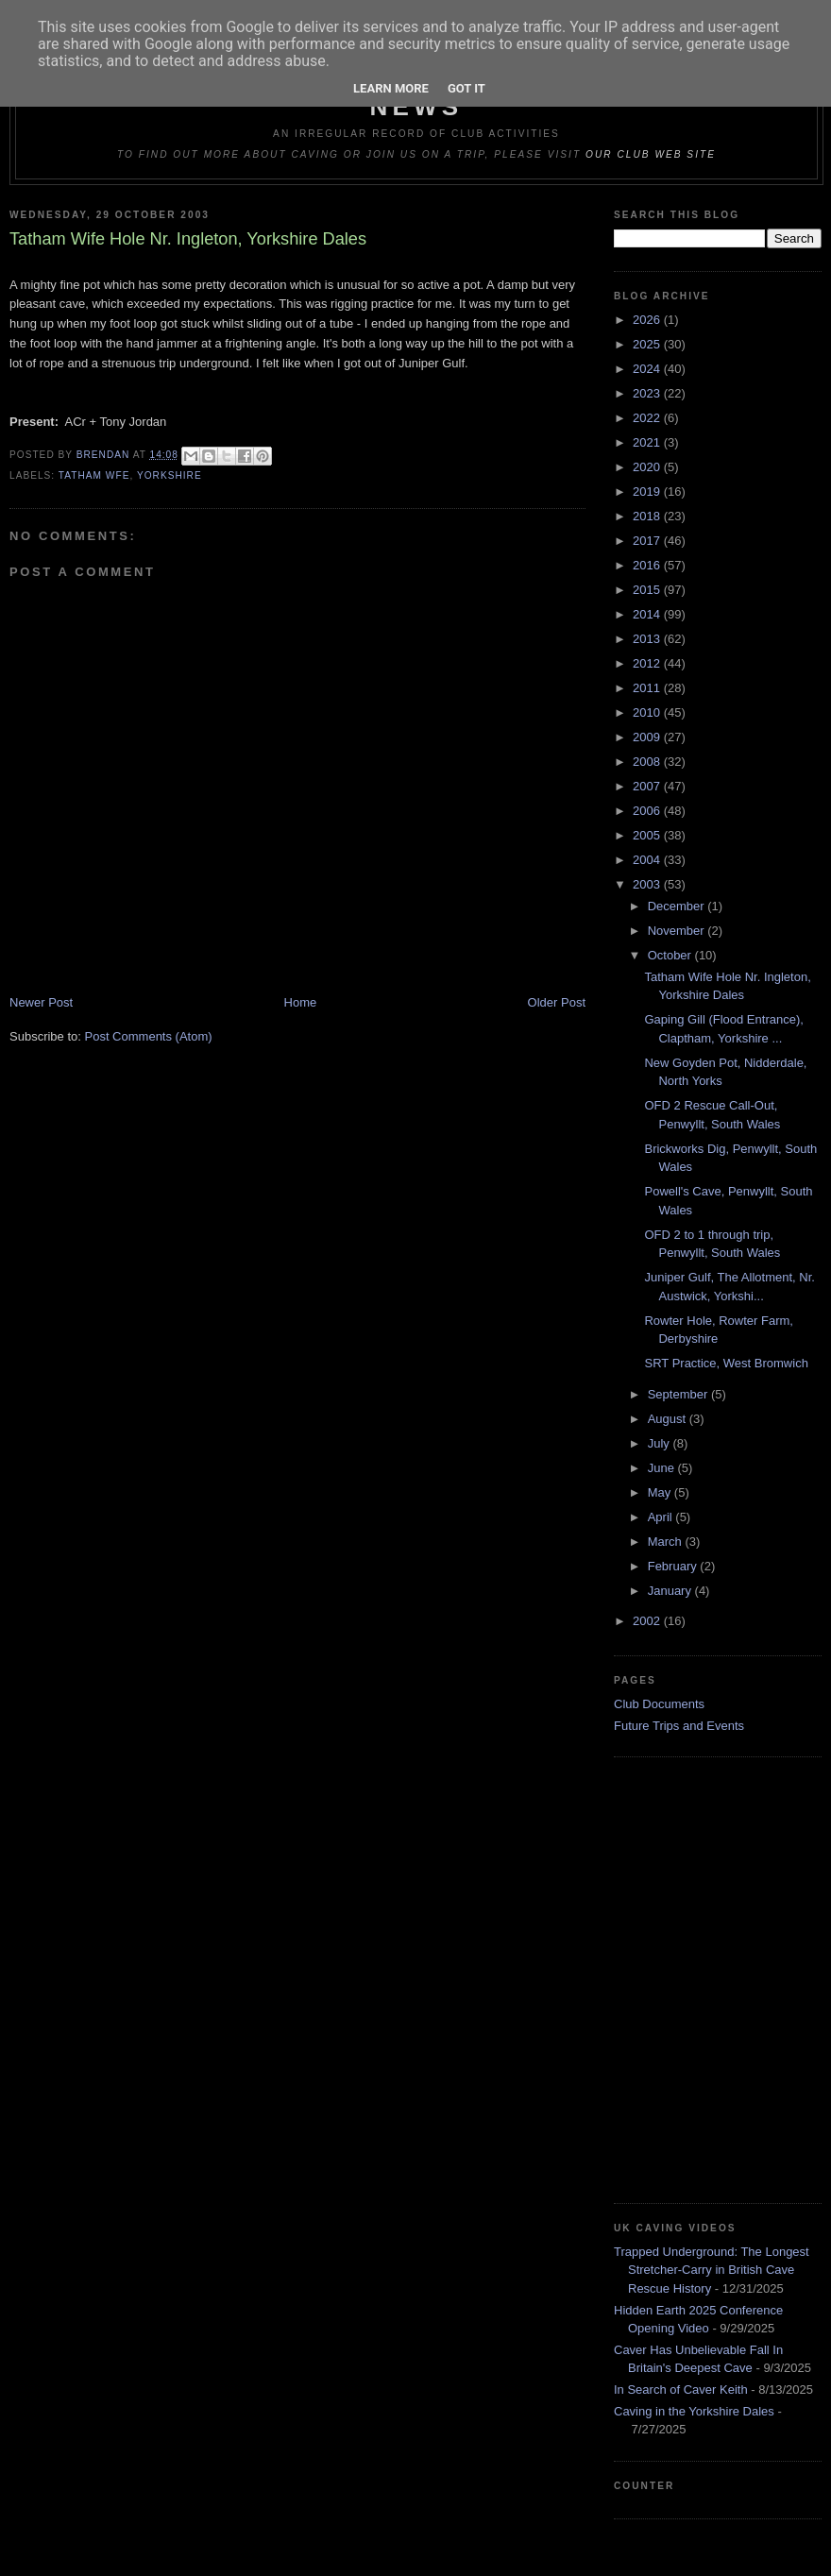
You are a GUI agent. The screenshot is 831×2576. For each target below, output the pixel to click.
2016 (648, 565)
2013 (648, 639)
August (668, 1419)
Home (300, 1002)
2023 (648, 393)
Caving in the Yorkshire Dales (694, 2411)
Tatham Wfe (94, 475)
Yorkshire (169, 475)
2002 (648, 1621)
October (671, 955)
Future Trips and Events (679, 1726)
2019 (648, 491)
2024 (648, 369)
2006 (648, 811)
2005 (648, 835)
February (674, 1566)
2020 (648, 467)
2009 (648, 737)
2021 (648, 442)
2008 (648, 761)
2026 (648, 320)
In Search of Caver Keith (681, 2389)
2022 (648, 418)
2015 (648, 590)
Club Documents (659, 1704)
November (678, 931)
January (671, 1591)
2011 (648, 688)
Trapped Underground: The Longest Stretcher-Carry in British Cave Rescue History (711, 2270)
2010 (648, 712)
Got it (466, 88)
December (678, 906)
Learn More (391, 88)
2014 (648, 614)
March (667, 1541)
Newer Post (41, 1002)
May (661, 1492)
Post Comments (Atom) (148, 1036)
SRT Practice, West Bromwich (725, 1363)
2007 (648, 786)
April (662, 1517)
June (663, 1468)
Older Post (556, 1002)
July (660, 1443)
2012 (648, 663)
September (679, 1394)
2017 (648, 541)
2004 (648, 860)
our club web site (650, 154)
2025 (648, 344)
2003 (648, 884)
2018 (648, 516)
